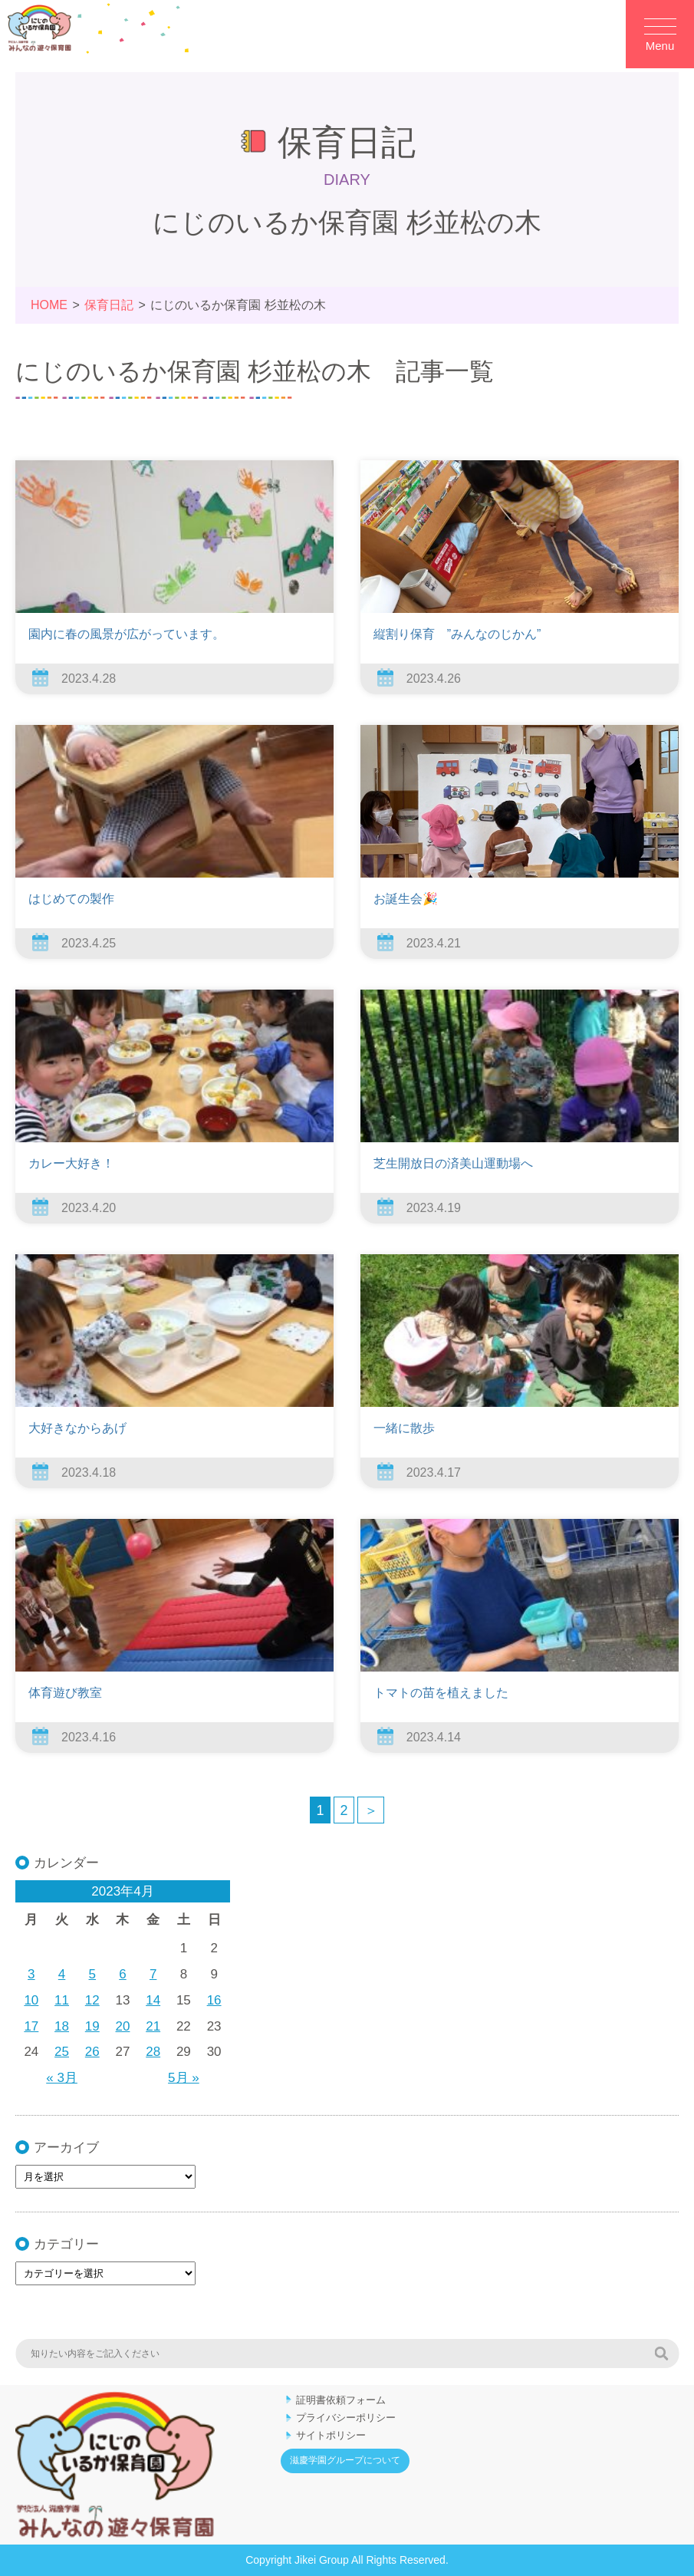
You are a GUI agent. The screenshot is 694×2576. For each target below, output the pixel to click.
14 (153, 2000)
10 (31, 2000)
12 (92, 2000)
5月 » (183, 2077)
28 (153, 2051)
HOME (49, 304)
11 (61, 2000)
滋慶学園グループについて (345, 2460)
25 (61, 2051)
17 (31, 2026)
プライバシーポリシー (346, 2417)
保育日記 (108, 304)
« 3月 (61, 2077)
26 (92, 2051)
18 (61, 2026)
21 (153, 2026)
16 (214, 2000)
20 (123, 2026)
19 (92, 2026)
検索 (661, 2353)
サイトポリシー (331, 2435)
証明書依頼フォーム (341, 2400)
